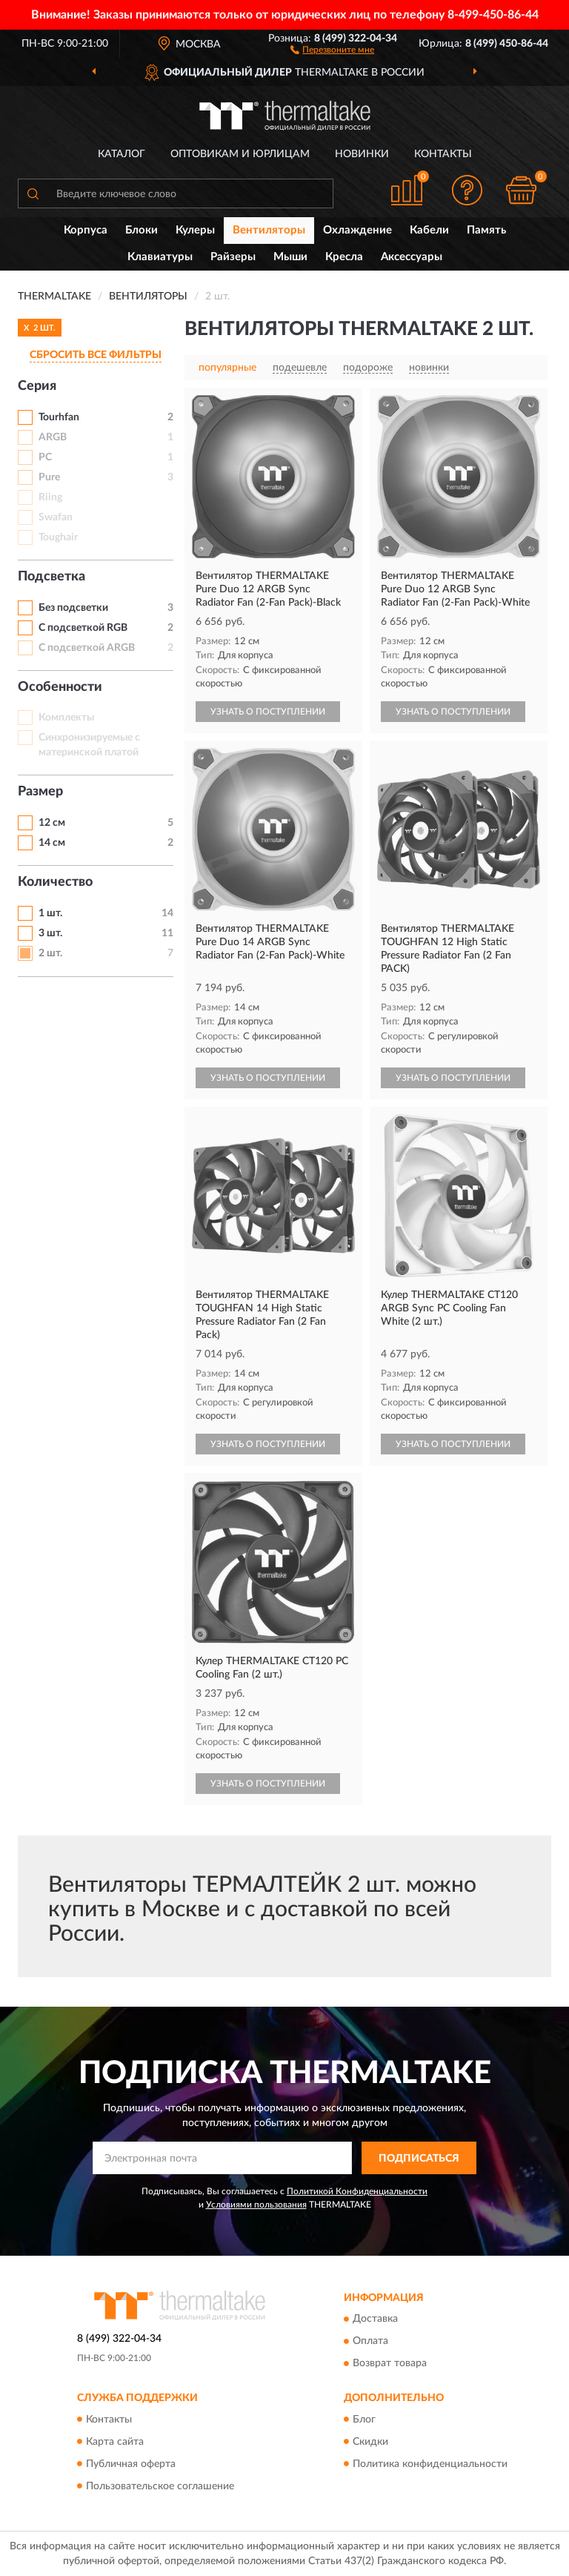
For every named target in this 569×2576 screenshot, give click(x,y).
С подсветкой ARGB (87, 648)
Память (486, 230)
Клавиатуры (160, 256)
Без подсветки (73, 608)
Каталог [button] (121, 154)
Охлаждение (357, 230)
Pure (49, 477)
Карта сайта (115, 2442)
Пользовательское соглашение (160, 2486)
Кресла (344, 256)
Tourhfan (59, 417)
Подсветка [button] (51, 576)
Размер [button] (40, 791)
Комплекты (66, 717)
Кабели (429, 230)
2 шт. (50, 953)
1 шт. (50, 913)
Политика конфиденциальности (430, 2464)
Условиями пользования (256, 2204)
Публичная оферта (131, 2464)
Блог (364, 2419)
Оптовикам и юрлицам (240, 154)
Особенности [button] (60, 687)
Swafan (56, 517)
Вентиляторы (269, 230)
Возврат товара (390, 2364)
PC (45, 457)
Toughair (58, 537)
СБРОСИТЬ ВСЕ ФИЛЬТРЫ (96, 355)
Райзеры (233, 256)
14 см (52, 843)
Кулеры (195, 230)
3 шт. (50, 933)
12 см (52, 823)
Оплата (370, 2342)
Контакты (443, 154)
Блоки (141, 230)
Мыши (290, 256)
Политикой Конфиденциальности (357, 2191)
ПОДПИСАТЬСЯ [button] (419, 2158)
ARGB (53, 437)
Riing (50, 497)
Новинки (362, 154)
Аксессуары (411, 256)
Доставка (375, 2319)
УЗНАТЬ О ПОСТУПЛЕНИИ (267, 711)
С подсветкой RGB (83, 628)
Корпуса (85, 230)
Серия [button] (37, 386)
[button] (332, 48)
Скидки (370, 2442)
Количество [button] (55, 882)
